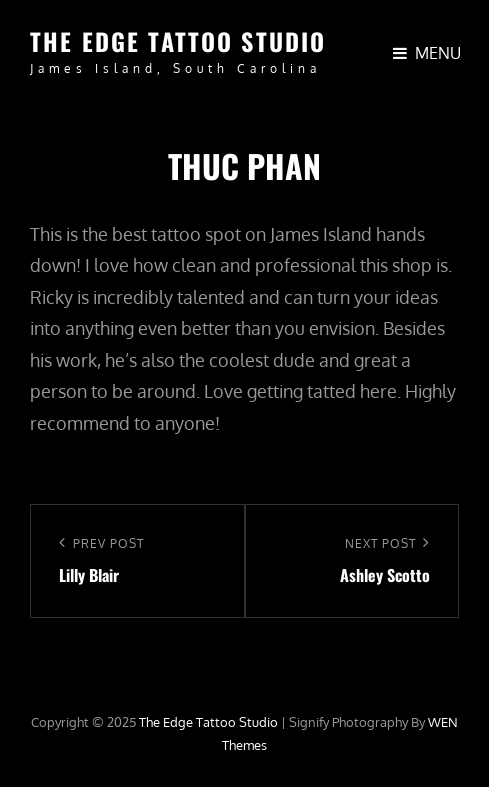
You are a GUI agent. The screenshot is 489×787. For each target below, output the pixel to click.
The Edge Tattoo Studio (178, 41)
